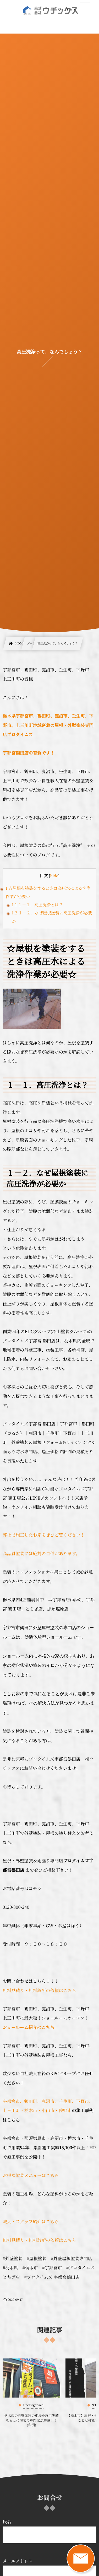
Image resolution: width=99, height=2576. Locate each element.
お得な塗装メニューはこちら (31, 2175)
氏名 (49, 2530)
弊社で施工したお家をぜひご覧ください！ (44, 1535)
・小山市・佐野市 (54, 2110)
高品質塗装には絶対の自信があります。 (41, 1553)
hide (54, 875)
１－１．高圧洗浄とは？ (37, 905)
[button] (85, 7)
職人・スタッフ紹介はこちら (31, 2221)
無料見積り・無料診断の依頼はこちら (39, 1990)
